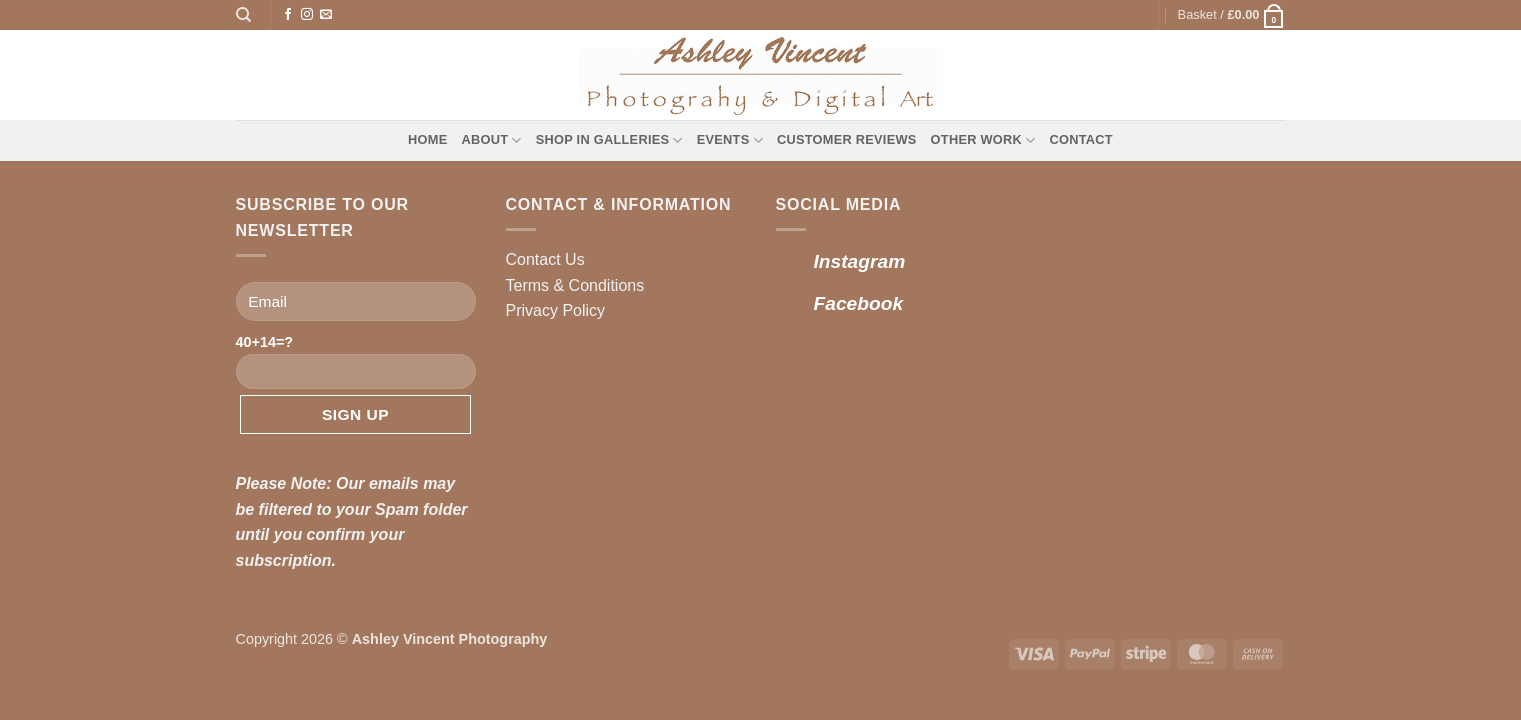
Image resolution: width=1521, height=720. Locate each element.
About (492, 140)
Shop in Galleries (609, 140)
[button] (1232, 15)
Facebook (859, 303)
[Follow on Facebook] (288, 15)
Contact (1080, 139)
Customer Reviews (847, 139)
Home (427, 139)
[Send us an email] (326, 15)
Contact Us (545, 259)
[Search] (243, 15)
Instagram (860, 261)
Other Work (983, 140)
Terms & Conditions (575, 285)
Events (730, 140)
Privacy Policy (556, 310)
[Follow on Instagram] (307, 15)
